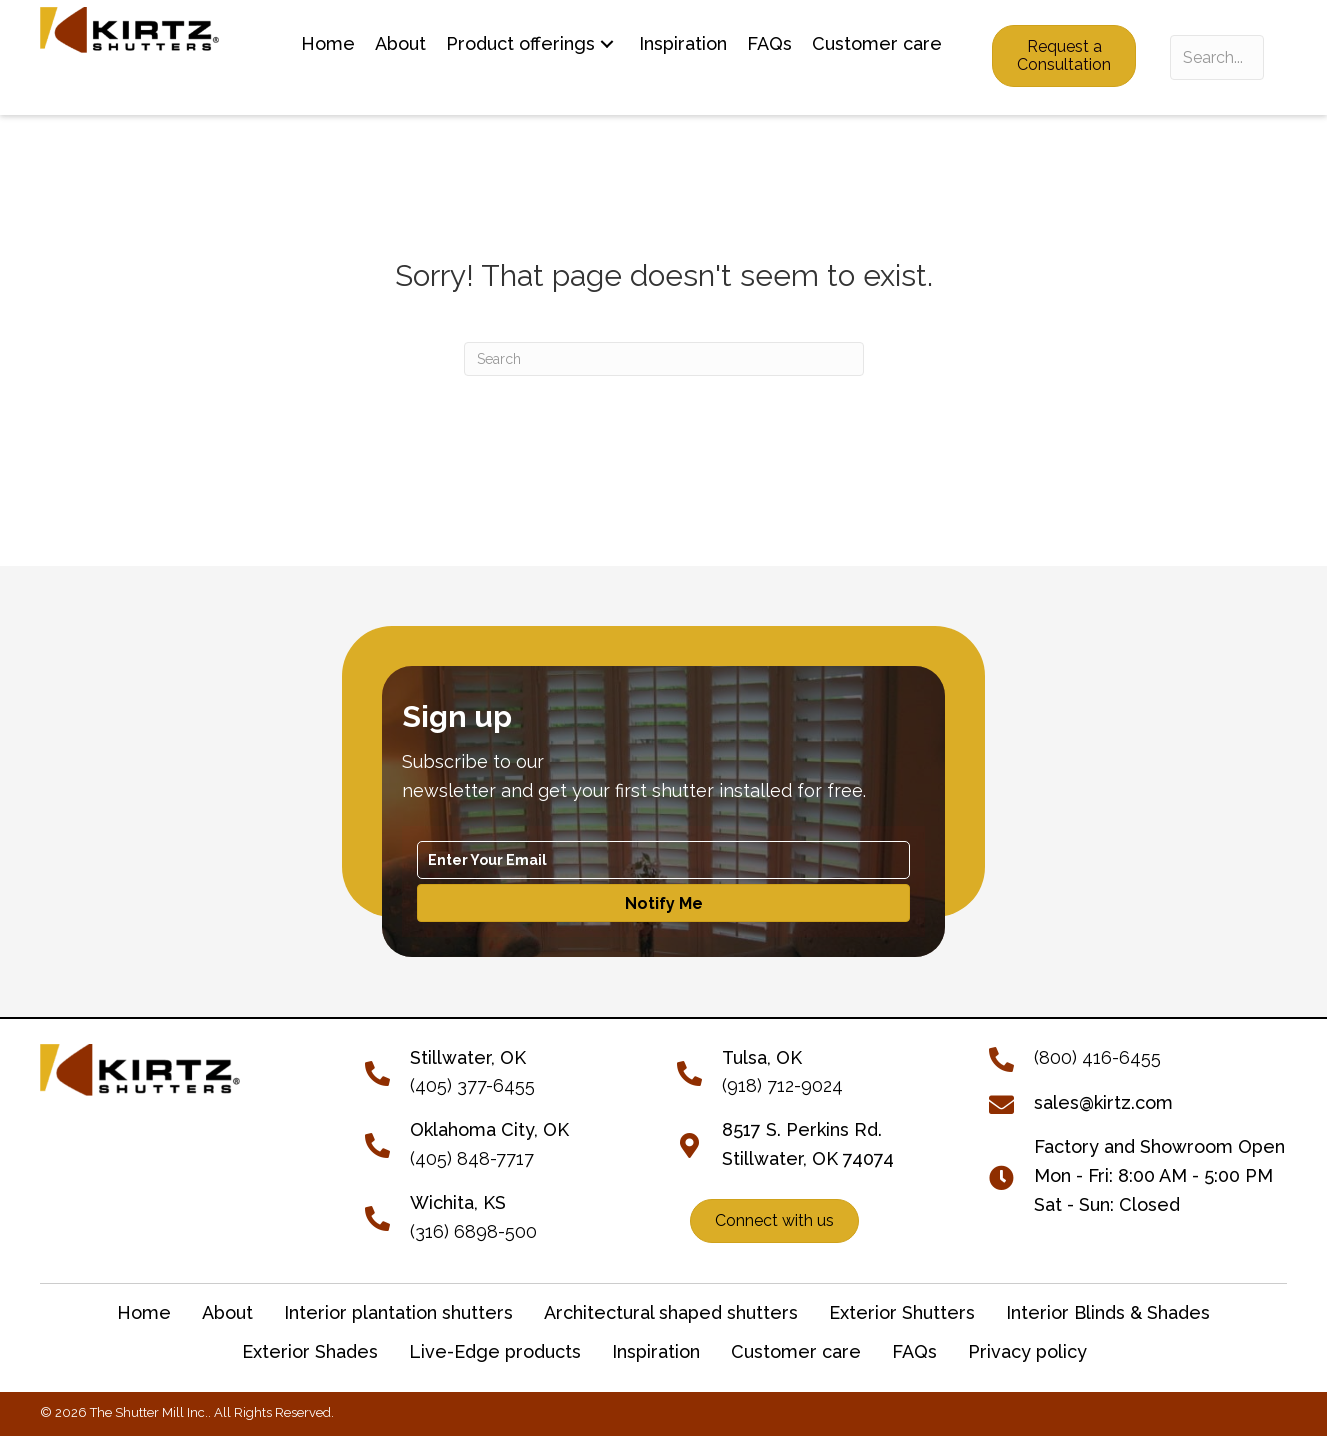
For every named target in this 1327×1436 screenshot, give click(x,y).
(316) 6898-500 (473, 1231)
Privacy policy (1027, 1351)
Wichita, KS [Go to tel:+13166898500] (458, 1202)
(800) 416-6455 (1097, 1057)
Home (144, 1312)
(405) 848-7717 (472, 1158)
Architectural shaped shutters (671, 1312)
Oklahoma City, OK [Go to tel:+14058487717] (489, 1129)
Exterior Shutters (902, 1312)
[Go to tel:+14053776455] (387, 1070)
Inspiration (656, 1351)
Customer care (796, 1351)
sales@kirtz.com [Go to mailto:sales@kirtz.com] (1103, 1102)
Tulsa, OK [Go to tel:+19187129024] (762, 1057)
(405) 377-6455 (472, 1085)
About (227, 1312)
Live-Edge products (495, 1351)
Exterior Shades (310, 1351)
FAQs (914, 1351)
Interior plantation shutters (398, 1312)
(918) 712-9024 (782, 1085)
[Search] (664, 359)
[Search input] (1217, 57)
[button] (607, 44)
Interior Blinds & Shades (1108, 1312)
